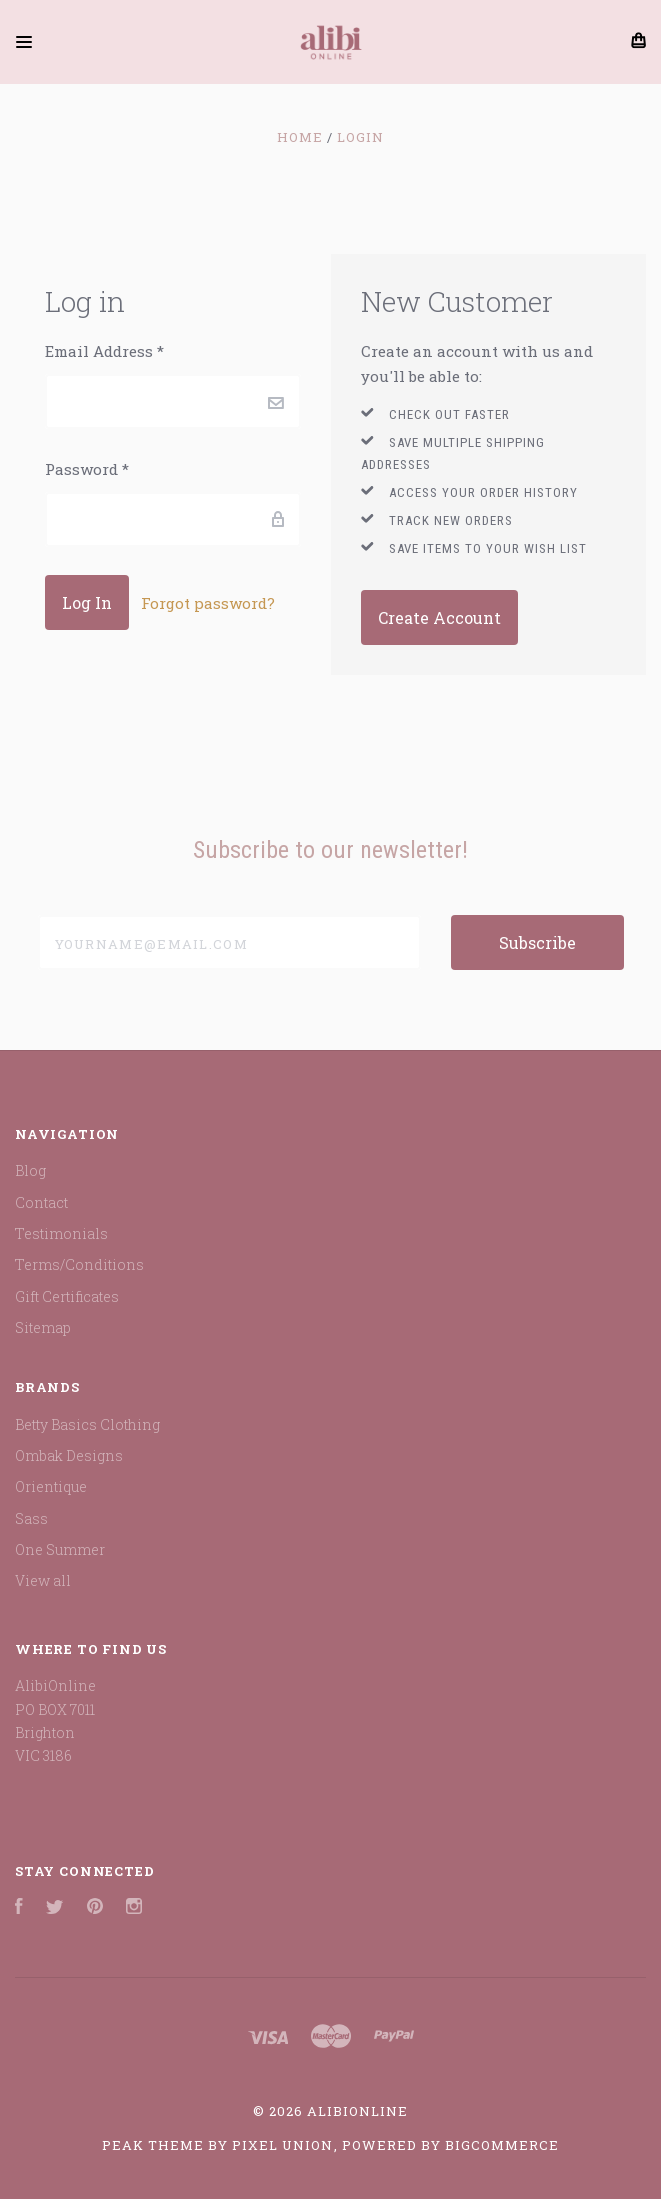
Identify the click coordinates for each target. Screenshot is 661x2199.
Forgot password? (208, 603)
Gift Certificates (67, 1296)
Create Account (439, 617)
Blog (30, 1170)
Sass (31, 1518)
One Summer (60, 1549)
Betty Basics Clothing (87, 1424)
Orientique (51, 1486)
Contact (41, 1202)
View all (43, 1580)
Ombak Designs (69, 1455)
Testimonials (61, 1233)
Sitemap (43, 1327)
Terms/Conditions (79, 1264)
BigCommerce (502, 2145)
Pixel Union (282, 2145)
